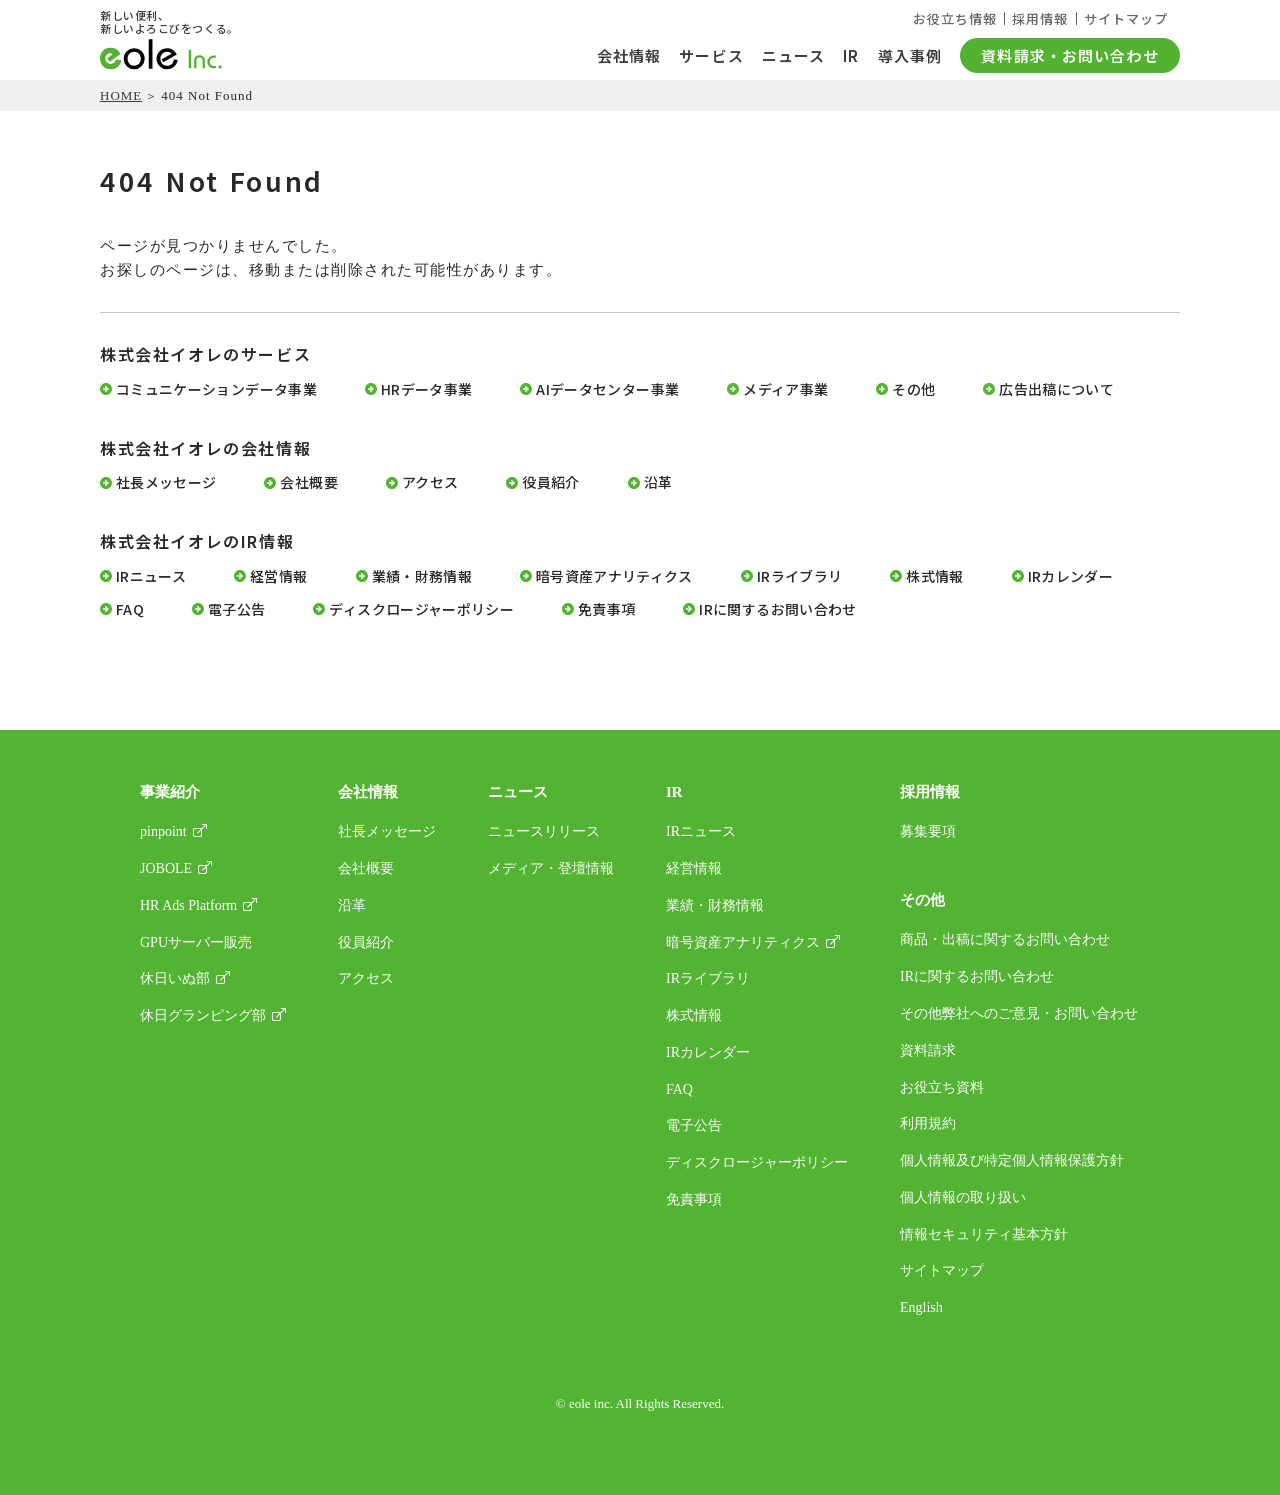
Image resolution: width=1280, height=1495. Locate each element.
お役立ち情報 (952, 18)
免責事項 (606, 609)
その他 (913, 389)
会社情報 (629, 55)
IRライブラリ (799, 576)
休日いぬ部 (175, 978)
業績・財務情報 (422, 576)
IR (851, 55)
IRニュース (151, 576)
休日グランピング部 (203, 1015)
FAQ (130, 609)
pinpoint (163, 831)
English (921, 1307)
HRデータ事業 (426, 389)
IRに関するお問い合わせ (777, 609)
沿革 (658, 482)
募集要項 (928, 831)
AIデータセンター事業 (607, 389)
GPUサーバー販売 (196, 942)
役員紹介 (550, 482)
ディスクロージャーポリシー (421, 609)
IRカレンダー (1070, 576)
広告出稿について (1056, 389)
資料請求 (928, 1050)
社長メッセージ (166, 482)
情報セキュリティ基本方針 (984, 1234)
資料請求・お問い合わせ (1069, 55)
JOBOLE (166, 868)
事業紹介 (170, 792)
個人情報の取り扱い (963, 1197)
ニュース (794, 55)
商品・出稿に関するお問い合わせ (1005, 939)
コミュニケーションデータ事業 (216, 389)
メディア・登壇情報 (551, 868)
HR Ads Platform (188, 905)
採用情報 (1039, 18)
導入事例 (910, 55)
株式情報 (934, 576)
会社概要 (308, 482)
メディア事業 (785, 389)
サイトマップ (1126, 18)
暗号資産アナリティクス (614, 576)
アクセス (430, 482)
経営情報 (278, 576)
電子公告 (236, 609)
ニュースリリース (544, 831)
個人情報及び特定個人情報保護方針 (1012, 1160)
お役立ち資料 (942, 1087)
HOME (121, 95)
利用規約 (928, 1123)
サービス (711, 55)
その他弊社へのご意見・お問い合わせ (1019, 1013)
